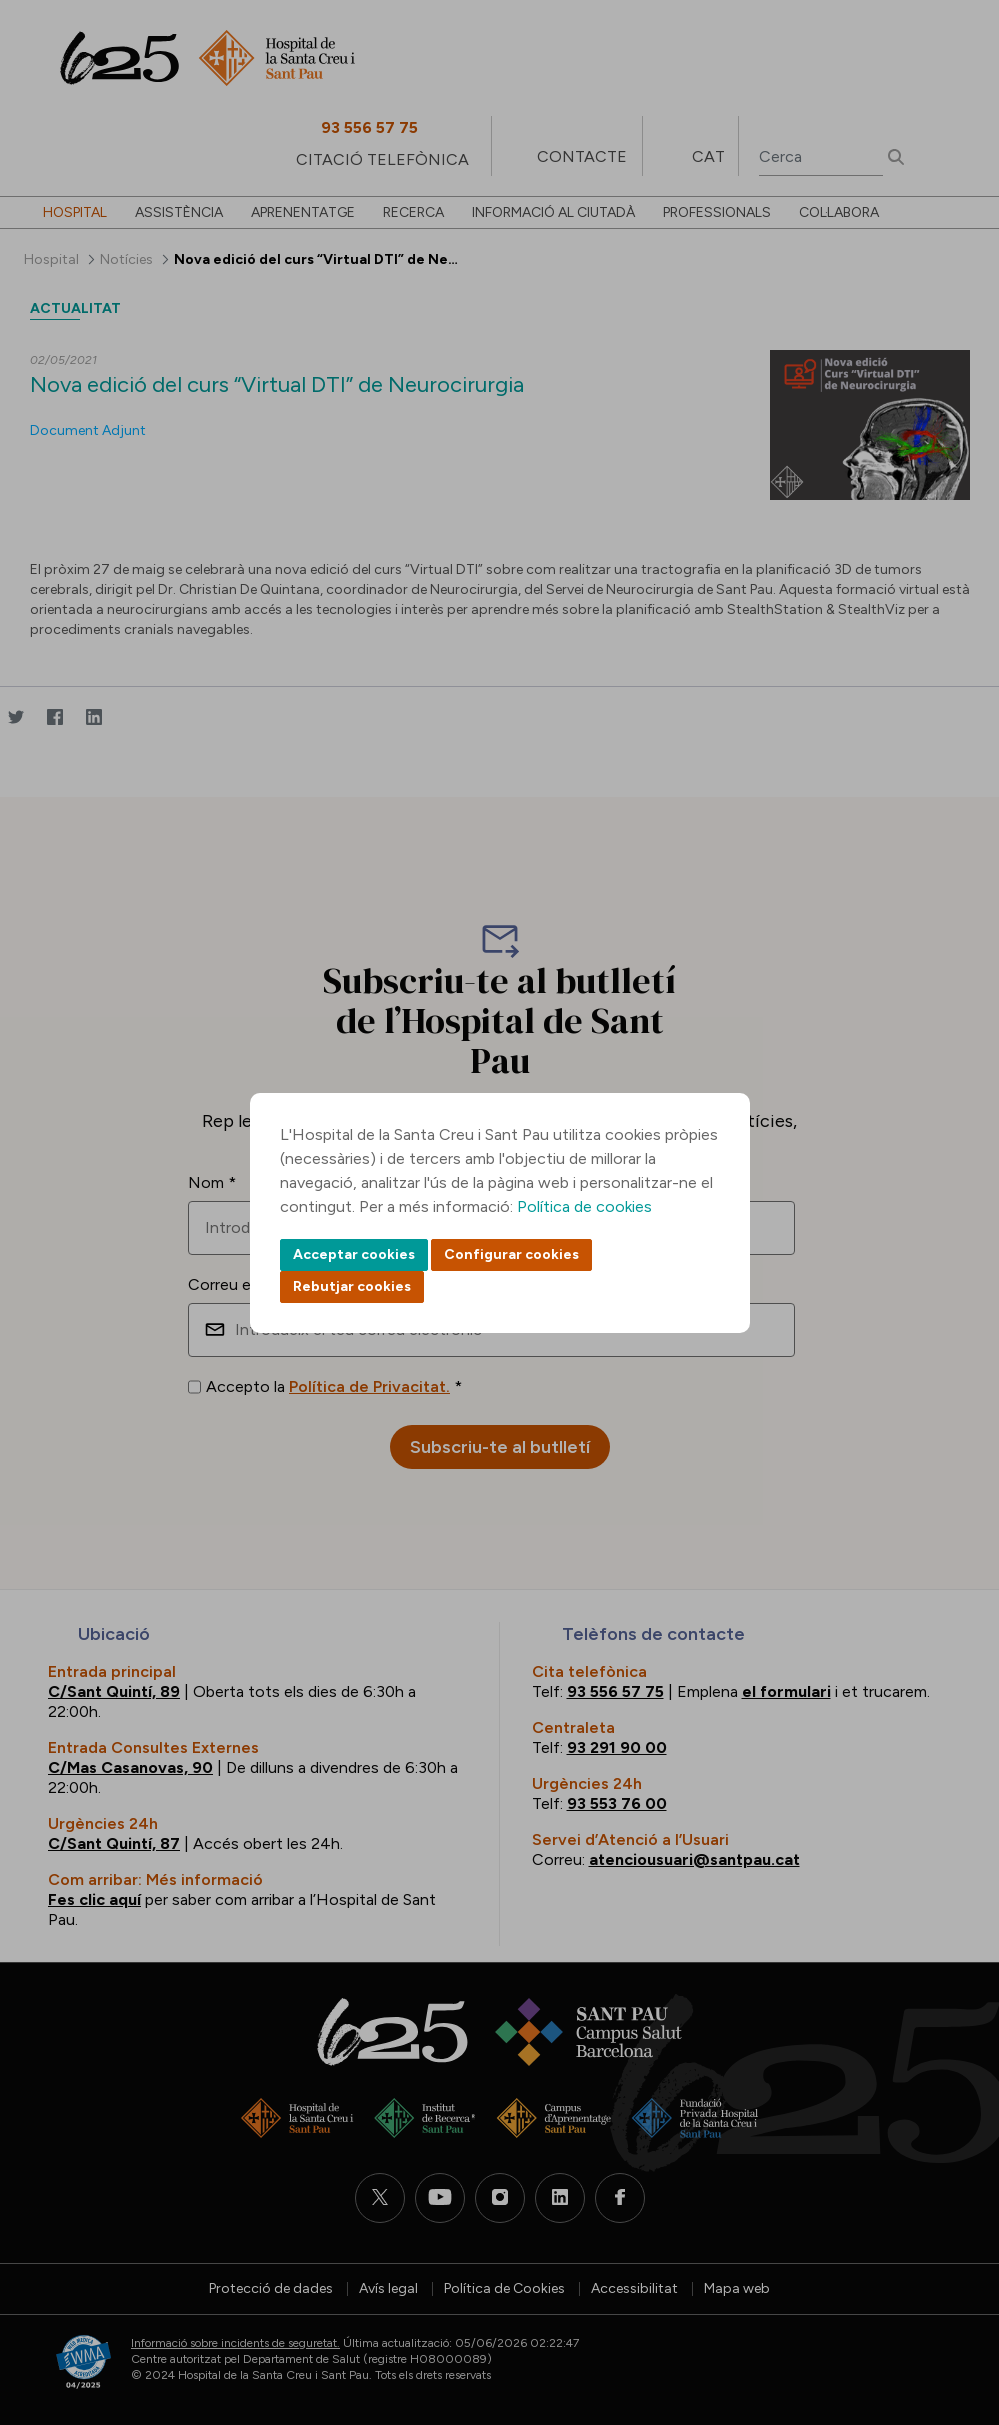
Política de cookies (584, 1206)
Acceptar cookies (354, 1254)
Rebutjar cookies (352, 1286)
